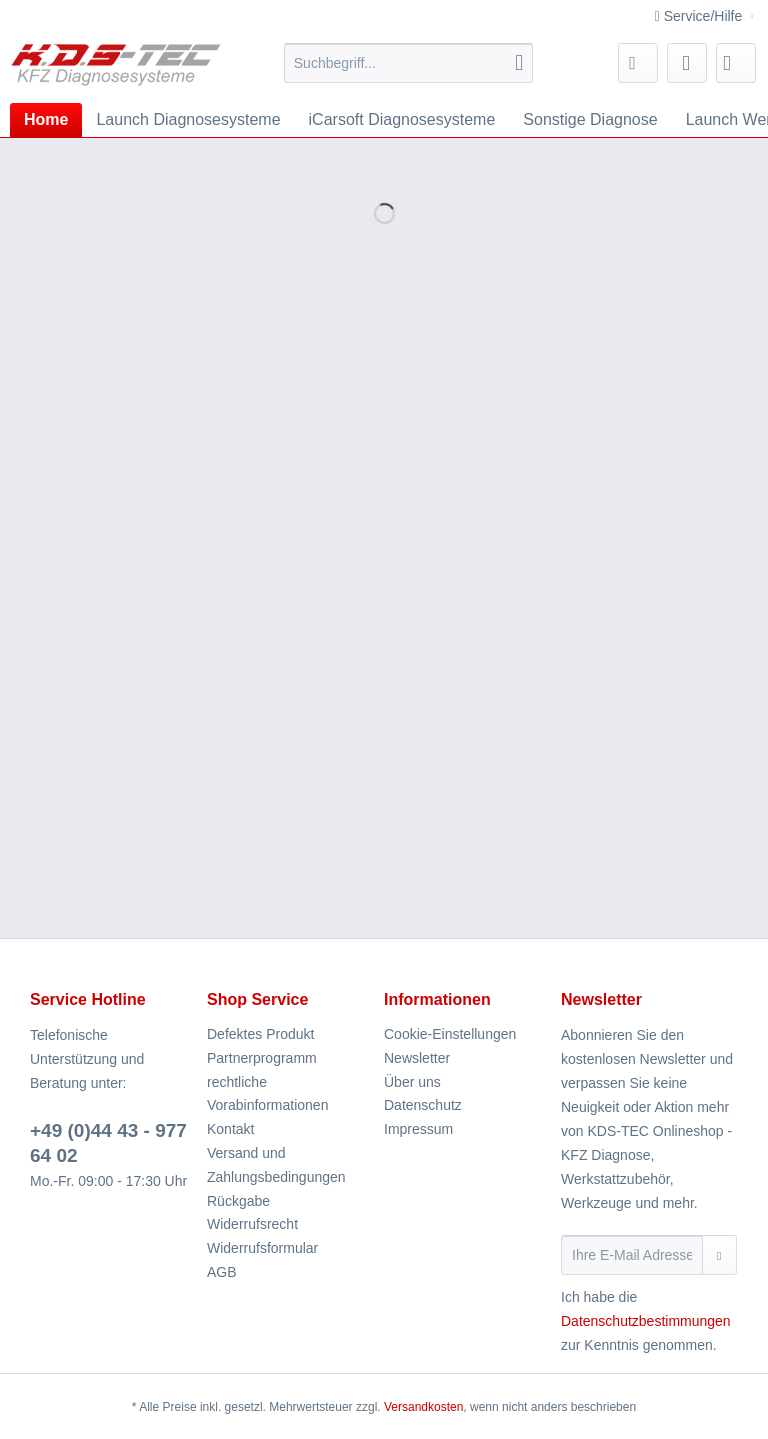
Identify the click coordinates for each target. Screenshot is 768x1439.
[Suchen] (519, 63)
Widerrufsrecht (252, 1224)
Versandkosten (423, 1407)
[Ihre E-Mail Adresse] (632, 1255)
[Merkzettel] (638, 63)
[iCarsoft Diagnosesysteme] (402, 120)
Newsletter (417, 1058)
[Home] (46, 120)
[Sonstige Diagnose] (590, 120)
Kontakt (230, 1129)
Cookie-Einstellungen (450, 1034)
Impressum (418, 1129)
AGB (222, 1272)
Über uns (412, 1082)
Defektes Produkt (260, 1034)
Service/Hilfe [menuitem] (700, 16)
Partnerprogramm (262, 1058)
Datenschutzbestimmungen (646, 1321)
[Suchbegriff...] (409, 63)
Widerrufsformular (262, 1248)
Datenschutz (423, 1105)
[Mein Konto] (687, 63)
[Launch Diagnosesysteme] (188, 120)
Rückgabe (238, 1201)
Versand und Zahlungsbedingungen (276, 1165)
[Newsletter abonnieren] (719, 1255)
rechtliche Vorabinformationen (267, 1094)
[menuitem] (409, 71)
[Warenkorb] (736, 63)
